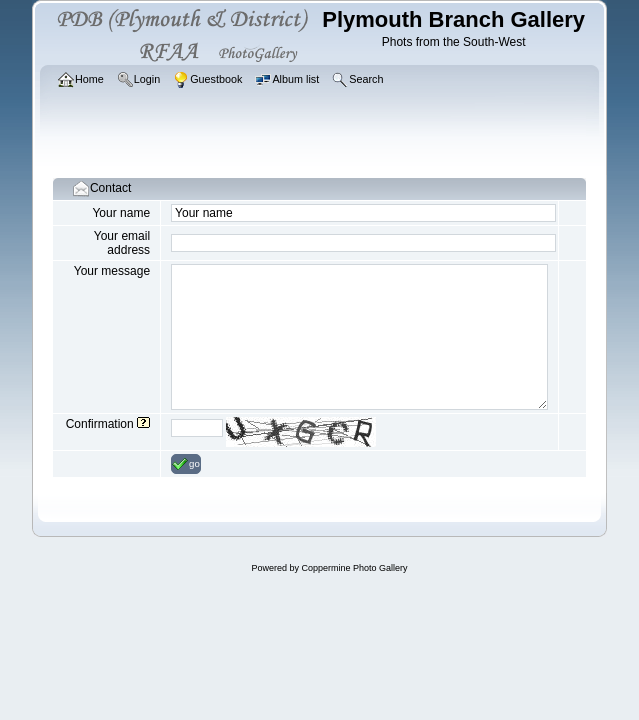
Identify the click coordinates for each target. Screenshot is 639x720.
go (186, 464)
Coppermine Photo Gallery (354, 568)
